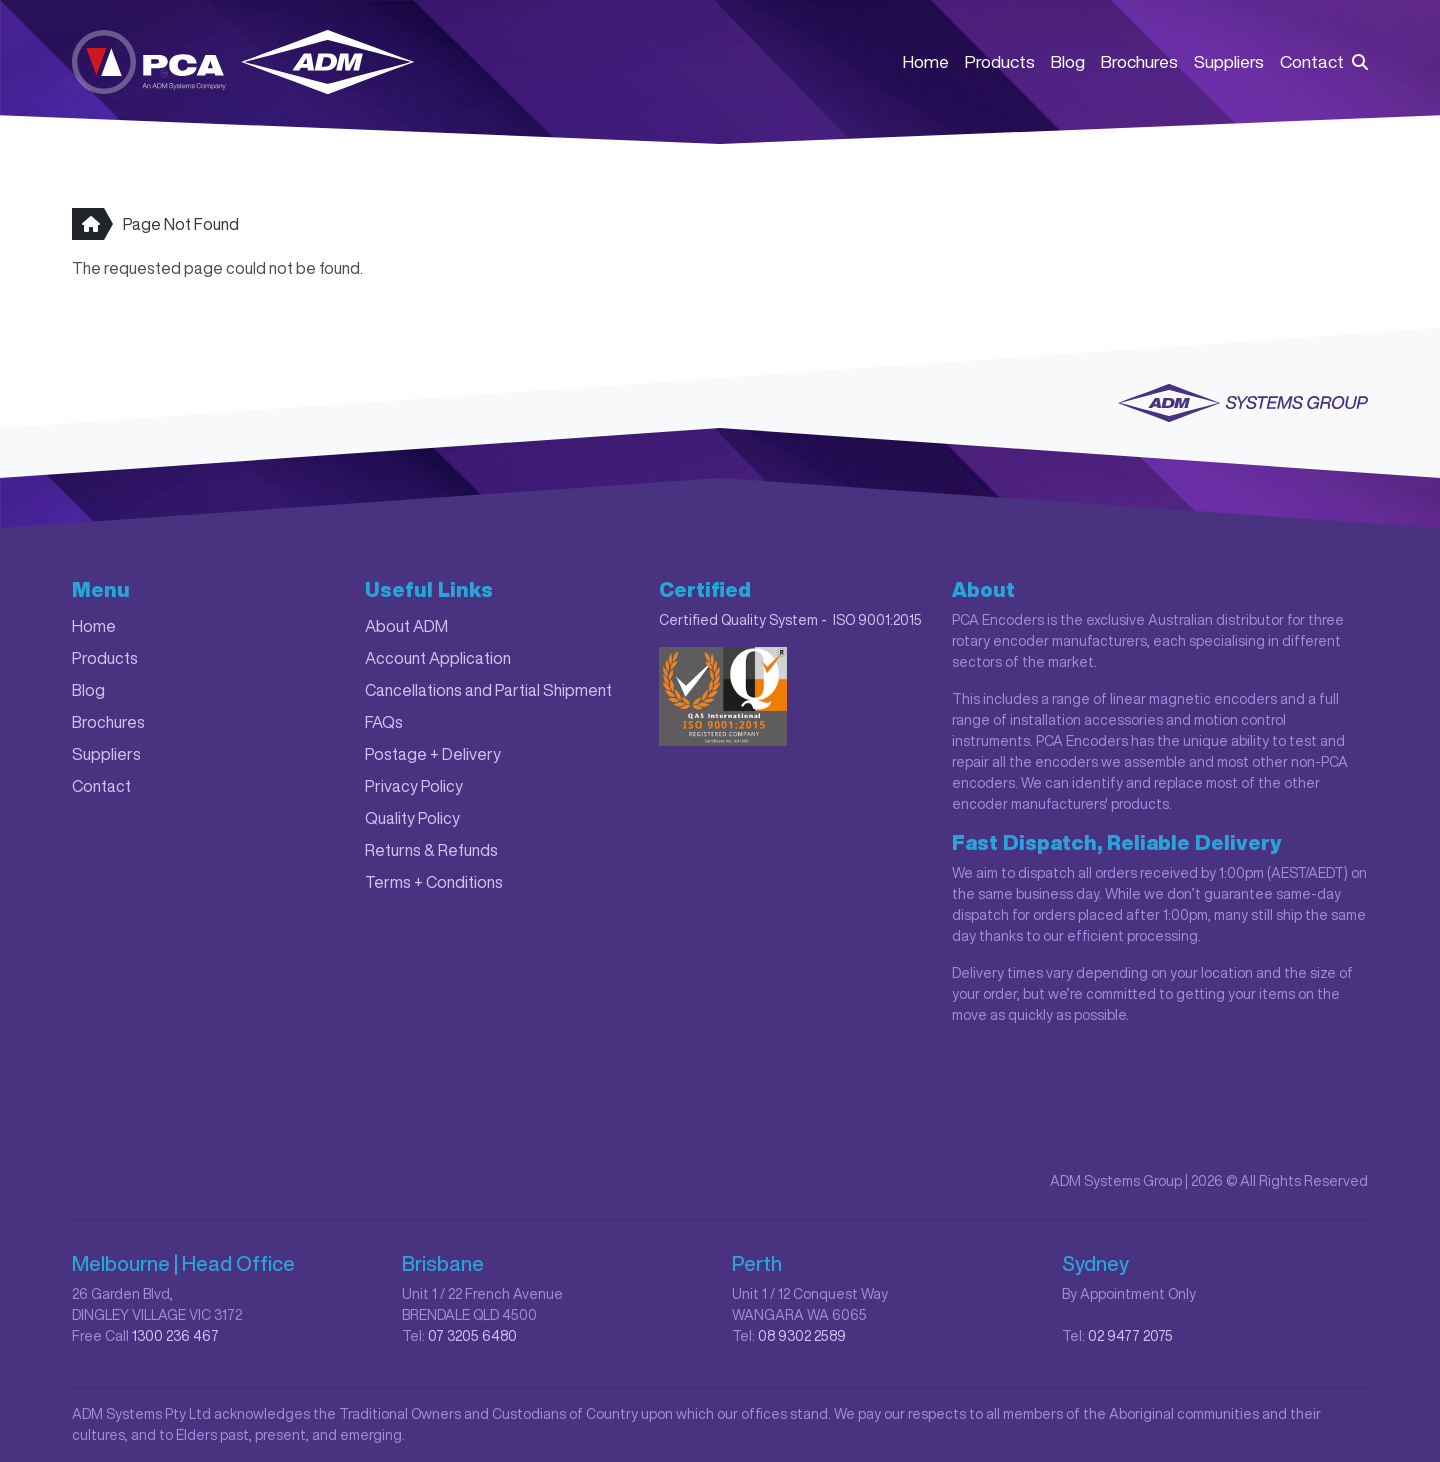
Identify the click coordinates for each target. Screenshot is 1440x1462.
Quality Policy (412, 818)
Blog (1068, 61)
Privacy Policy (414, 786)
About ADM (406, 626)
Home (926, 61)
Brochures (1139, 61)
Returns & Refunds (431, 850)
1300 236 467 (175, 1336)
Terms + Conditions (434, 882)
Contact (1312, 61)
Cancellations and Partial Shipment (488, 690)
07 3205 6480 (472, 1336)
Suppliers (1229, 61)
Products (1000, 61)
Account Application (438, 658)
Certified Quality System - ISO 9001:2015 (790, 620)
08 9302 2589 (802, 1336)
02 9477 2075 (1130, 1336)
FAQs (384, 722)
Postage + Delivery (433, 754)
